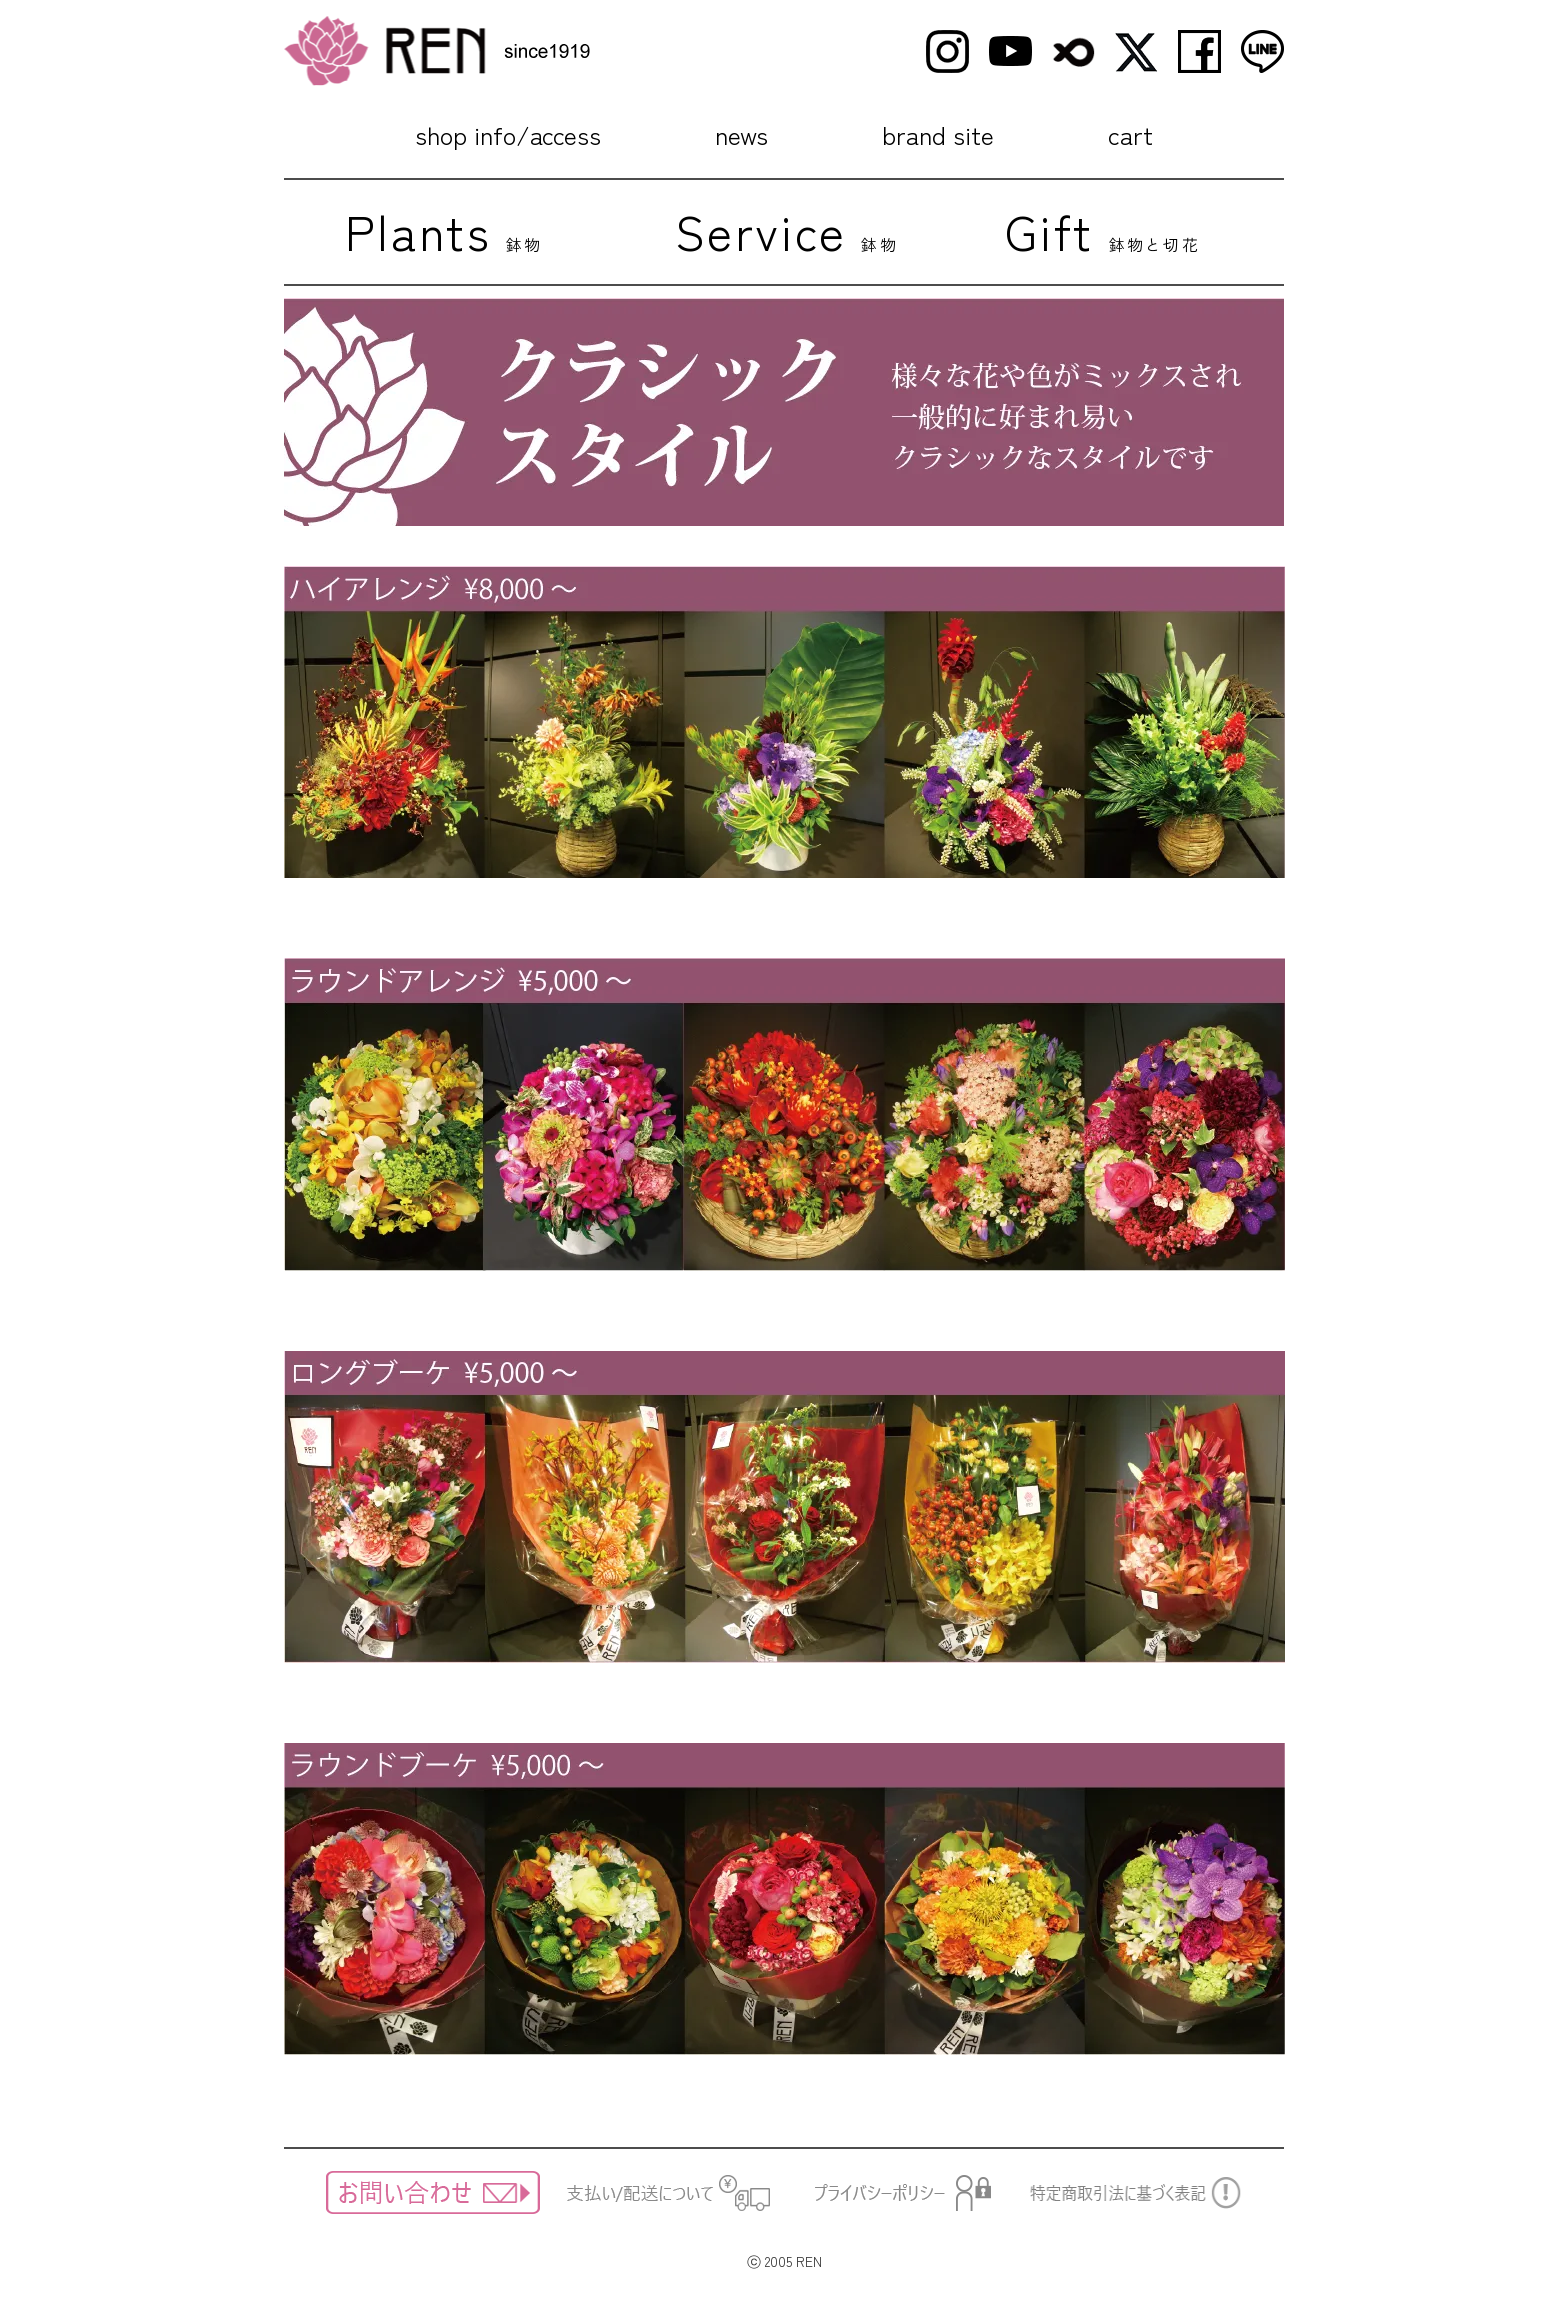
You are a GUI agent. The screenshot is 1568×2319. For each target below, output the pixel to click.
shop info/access (508, 134)
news (741, 134)
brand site (938, 134)
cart (1130, 134)
